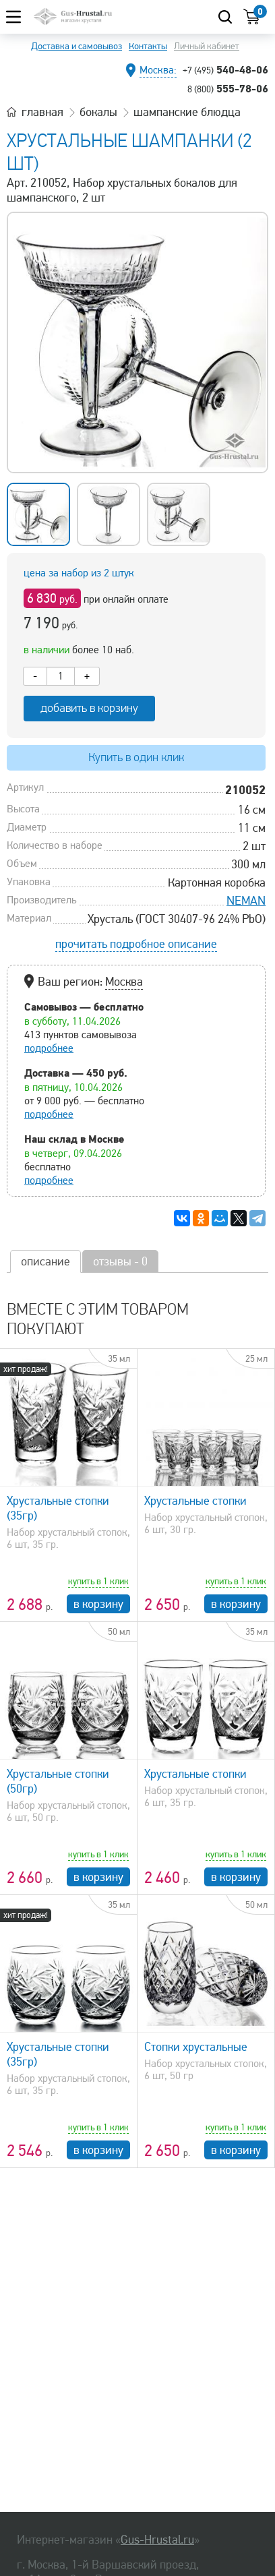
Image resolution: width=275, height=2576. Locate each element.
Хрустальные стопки (195, 1500)
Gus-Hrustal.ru (157, 2539)
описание (45, 1261)
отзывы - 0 (120, 1261)
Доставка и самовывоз (76, 46)
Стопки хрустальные (195, 2046)
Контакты (148, 46)
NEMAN (246, 900)
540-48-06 (225, 69)
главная (42, 111)
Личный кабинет (206, 46)
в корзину (98, 1603)
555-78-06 (227, 88)
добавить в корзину (89, 708)
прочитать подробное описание (136, 943)
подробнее (48, 1048)
